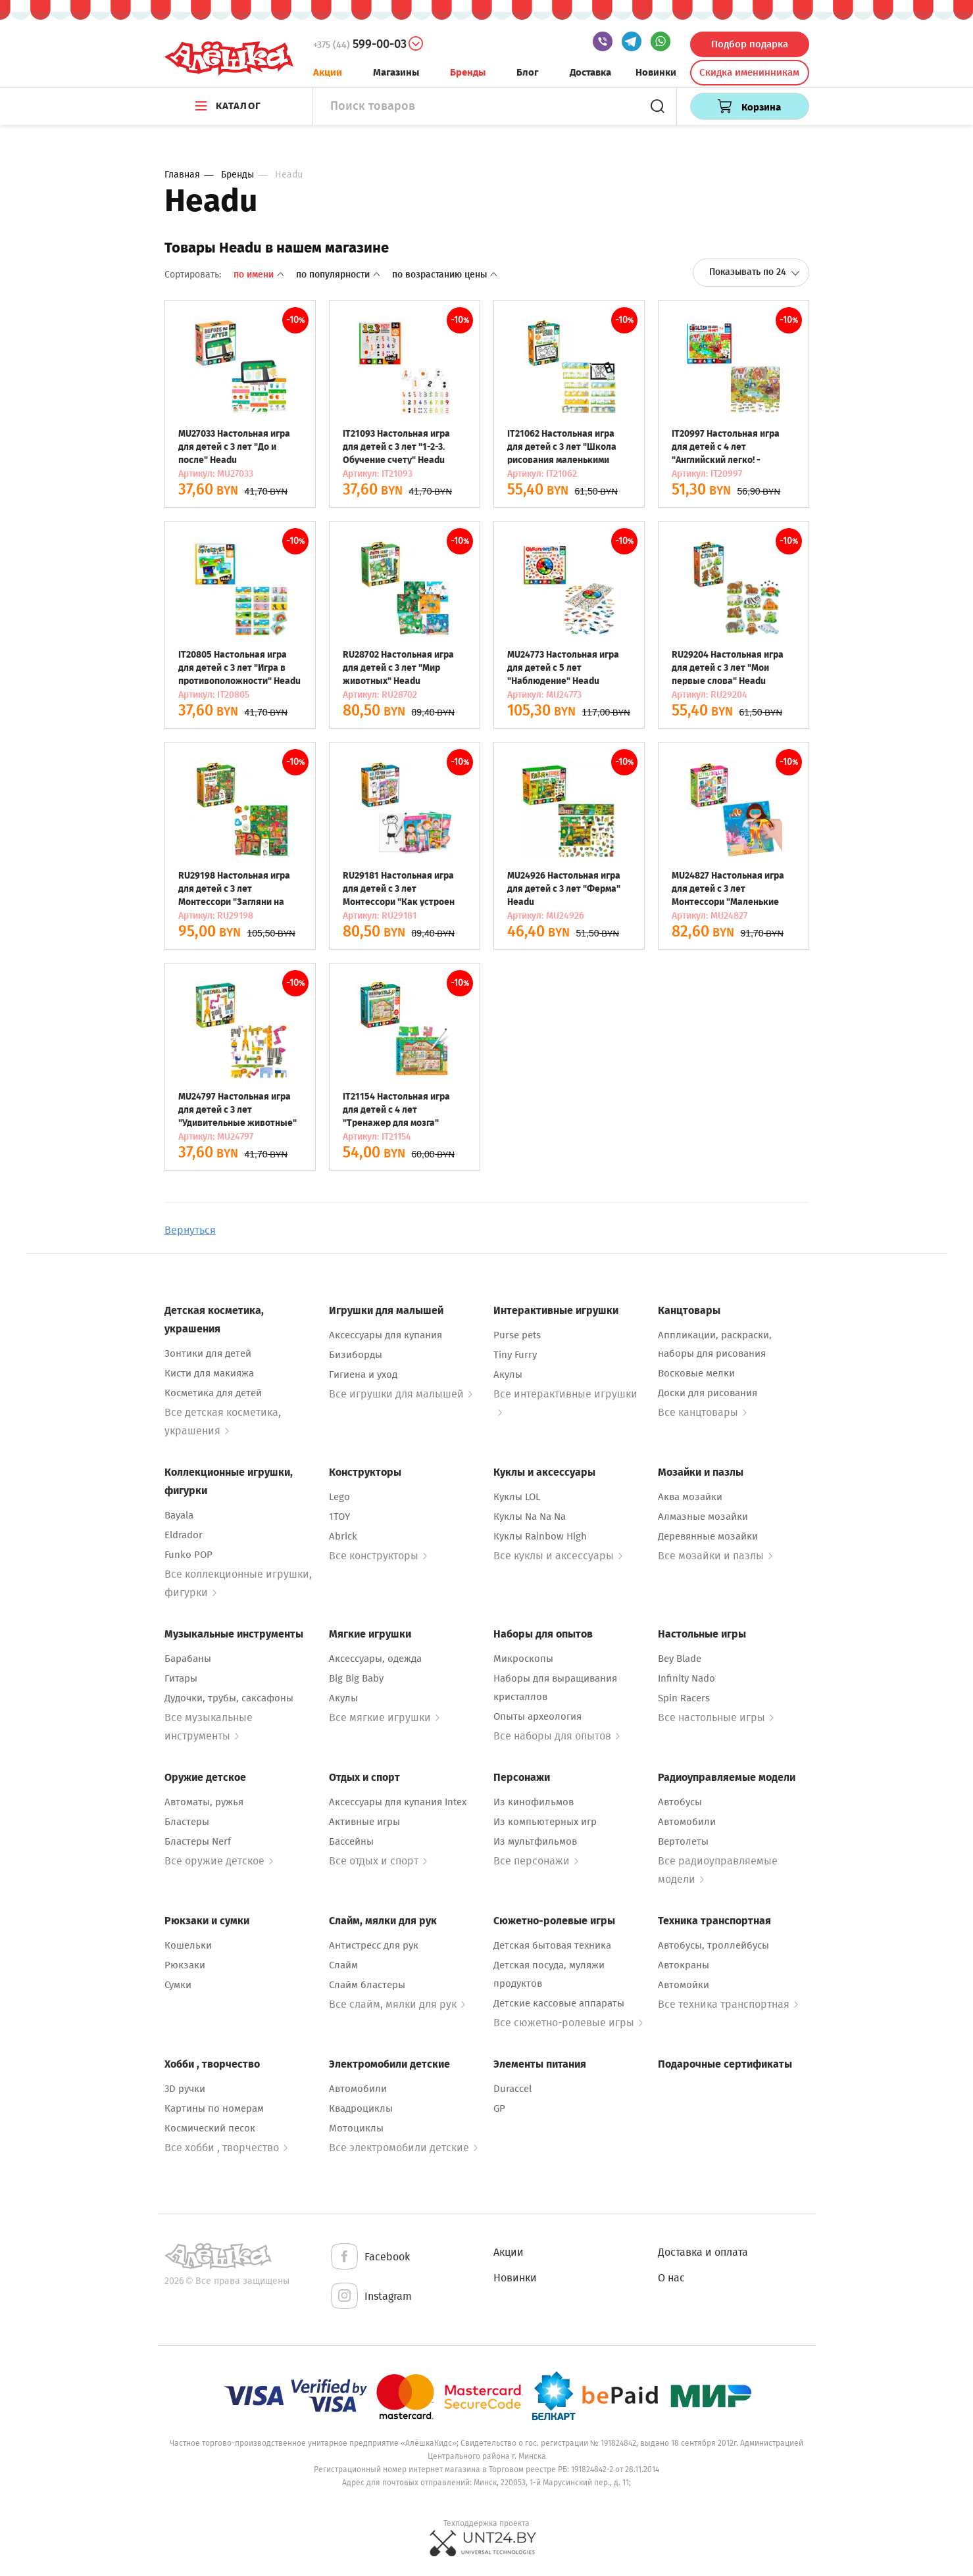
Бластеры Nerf (197, 1841)
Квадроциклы (361, 2108)
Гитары (180, 1678)
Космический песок (209, 2128)
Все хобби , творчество (225, 2147)
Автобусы (680, 1802)
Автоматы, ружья (203, 1802)
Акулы (507, 1374)
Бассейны (351, 1841)
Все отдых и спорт (378, 1861)
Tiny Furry (515, 1355)
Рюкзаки (184, 1965)
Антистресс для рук (373, 1945)
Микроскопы (523, 1659)
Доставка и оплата (703, 2252)
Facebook (369, 2257)
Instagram (370, 2297)
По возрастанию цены (444, 274)
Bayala (178, 1515)
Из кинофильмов (533, 1802)
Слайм (343, 1965)
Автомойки (683, 1985)
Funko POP (188, 1555)
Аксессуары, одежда (375, 1659)
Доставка (590, 72)
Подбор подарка (749, 44)
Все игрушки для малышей (400, 1394)
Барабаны (187, 1659)
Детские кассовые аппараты (558, 2003)
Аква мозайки (690, 1497)
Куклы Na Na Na (529, 1516)
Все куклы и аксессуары (557, 1555)
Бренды (468, 72)
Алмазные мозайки (703, 1516)
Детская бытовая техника (552, 1945)
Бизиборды (355, 1355)
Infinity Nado (686, 1678)
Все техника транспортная (728, 2004)
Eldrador (183, 1535)
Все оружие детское (218, 1861)
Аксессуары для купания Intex (397, 1802)
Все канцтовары (702, 1412)
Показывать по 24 (755, 272)
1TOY (339, 1516)
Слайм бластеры (367, 1985)
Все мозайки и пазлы (715, 1555)
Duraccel (512, 2089)
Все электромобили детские (403, 2147)
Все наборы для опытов (556, 1736)
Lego (339, 1497)
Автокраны (683, 1965)
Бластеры (186, 1822)
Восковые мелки (696, 1373)
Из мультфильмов (535, 1841)
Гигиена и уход (363, 1374)
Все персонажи (535, 1861)
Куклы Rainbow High (540, 1536)
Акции (327, 72)
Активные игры (364, 1822)
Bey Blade (679, 1659)
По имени (260, 274)
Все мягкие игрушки (384, 1717)
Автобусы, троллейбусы (713, 1945)
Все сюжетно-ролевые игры (568, 2022)
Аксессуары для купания (385, 1335)
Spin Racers (684, 1698)
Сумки (177, 1985)
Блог (527, 72)
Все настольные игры (716, 1717)
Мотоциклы (356, 2128)
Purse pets (517, 1335)
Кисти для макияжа (209, 1373)
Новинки (656, 72)
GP (499, 2108)
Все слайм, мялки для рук (397, 2004)
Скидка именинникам (749, 72)
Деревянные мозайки (708, 1536)
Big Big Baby (356, 1678)
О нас (671, 2278)
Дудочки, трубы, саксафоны (228, 1698)
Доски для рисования (707, 1393)
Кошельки (188, 1945)
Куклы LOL (516, 1497)
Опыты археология (537, 1716)
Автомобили (687, 1822)
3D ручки (184, 2089)
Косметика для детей (213, 1393)
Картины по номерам (214, 2108)
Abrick (343, 1536)
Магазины (396, 72)
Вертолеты (683, 1841)
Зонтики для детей (207, 1353)
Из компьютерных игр (545, 1822)
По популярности (339, 274)
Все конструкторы (378, 1555)
